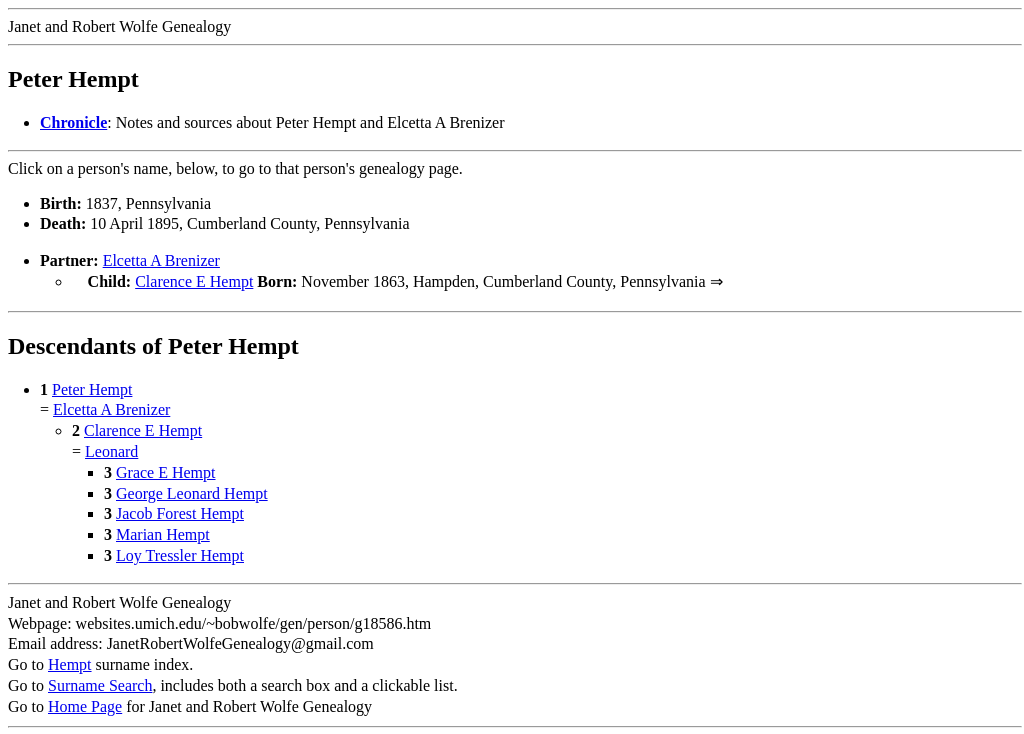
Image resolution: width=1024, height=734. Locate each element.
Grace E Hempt (166, 470)
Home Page (85, 704)
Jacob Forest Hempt (180, 511)
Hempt (70, 662)
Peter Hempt (92, 387)
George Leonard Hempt (192, 491)
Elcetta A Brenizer (161, 260)
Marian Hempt (163, 532)
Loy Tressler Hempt (180, 553)
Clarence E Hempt (194, 281)
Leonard (111, 449)
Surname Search (100, 683)
